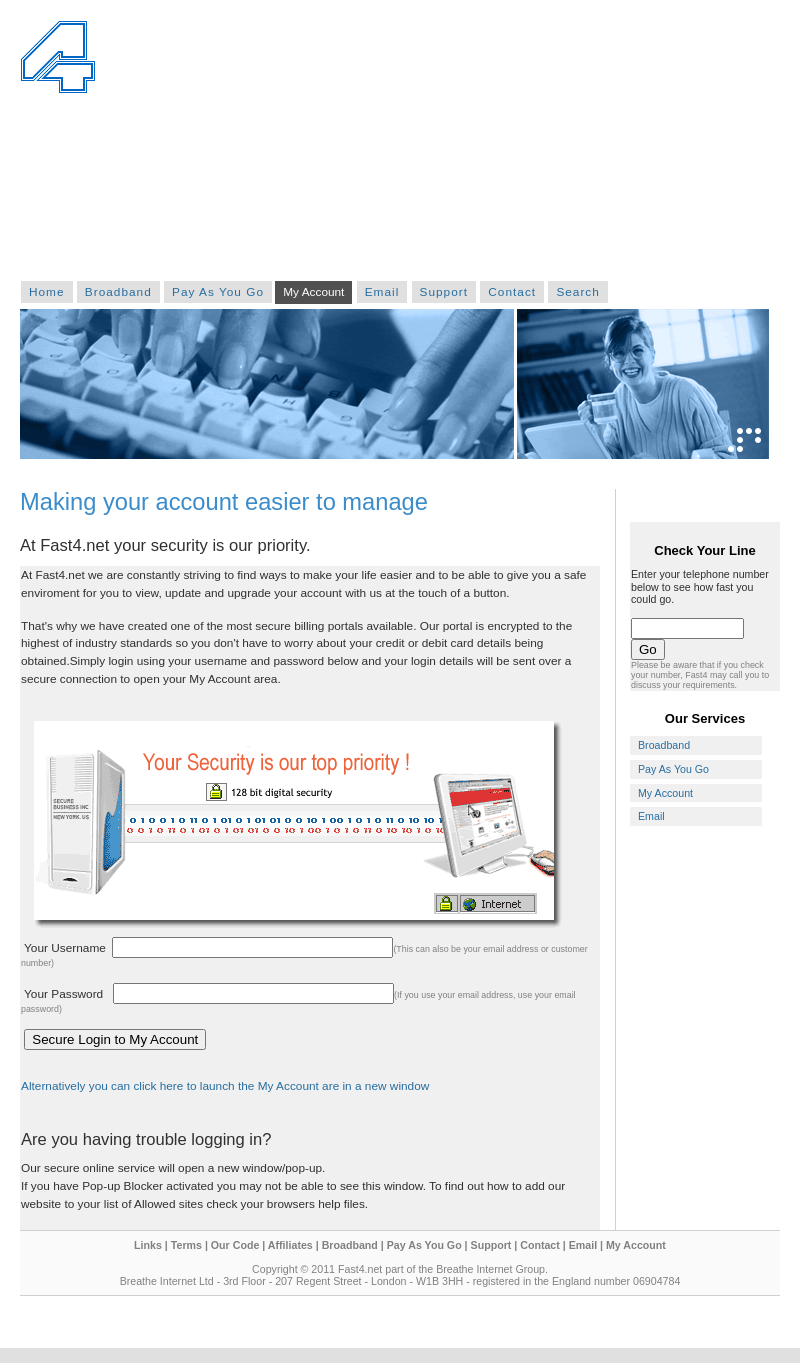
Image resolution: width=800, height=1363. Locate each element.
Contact (512, 292)
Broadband (118, 292)
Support (444, 292)
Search (577, 292)
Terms (186, 1245)
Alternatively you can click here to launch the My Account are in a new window (225, 1086)
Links (148, 1245)
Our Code (235, 1245)
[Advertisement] (613, 145)
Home (47, 292)
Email (382, 292)
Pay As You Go (218, 292)
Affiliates (290, 1245)
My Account (313, 292)
